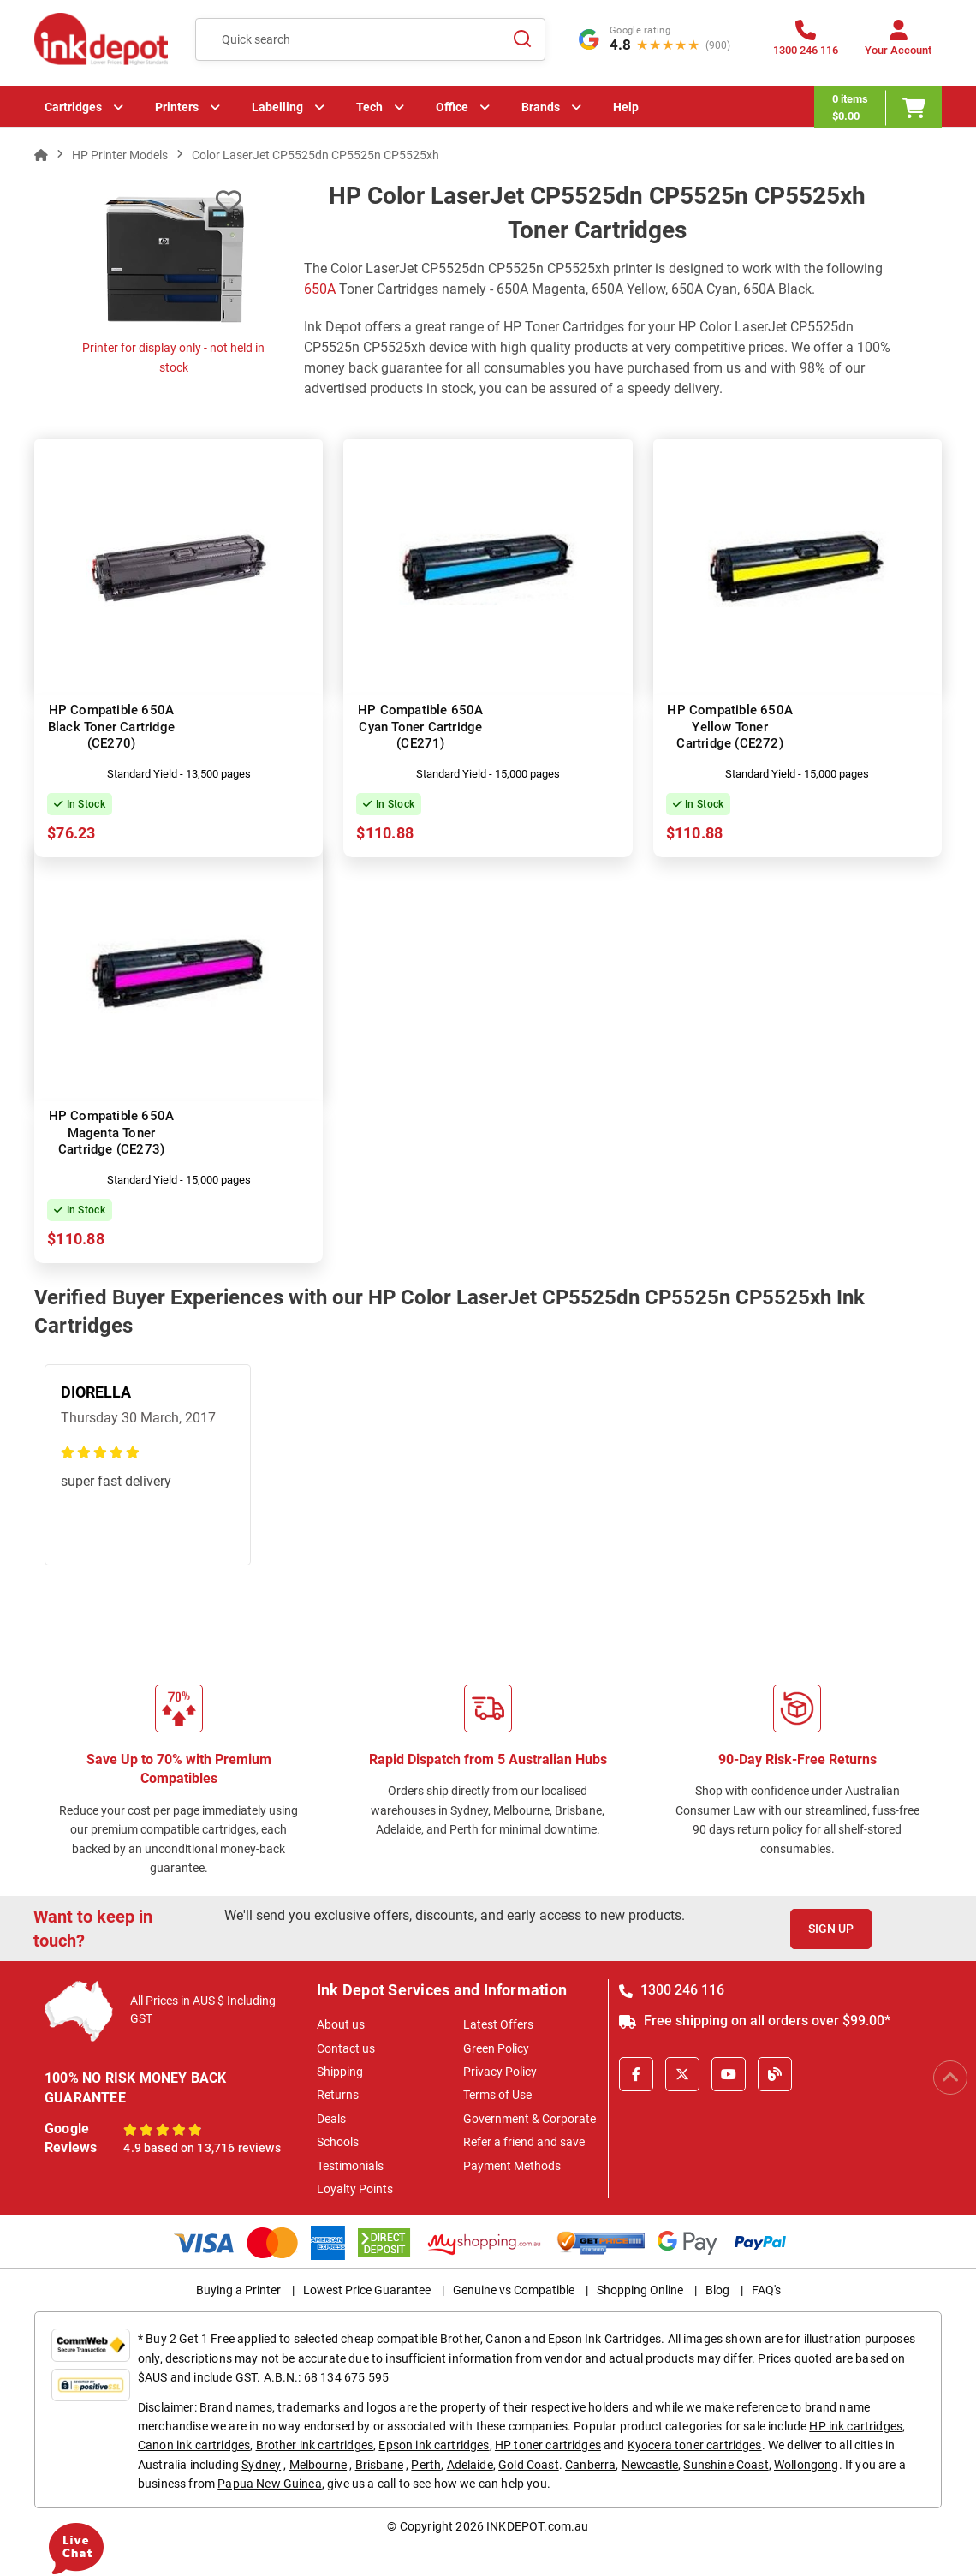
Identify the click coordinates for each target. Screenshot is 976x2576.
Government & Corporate (529, 2119)
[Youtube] (728, 2074)
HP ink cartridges (855, 2426)
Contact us (346, 2048)
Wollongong (806, 2465)
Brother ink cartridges (315, 2445)
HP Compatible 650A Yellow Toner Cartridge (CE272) (730, 726)
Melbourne (318, 2465)
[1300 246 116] (805, 43)
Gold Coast (528, 2465)
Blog (717, 2290)
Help (626, 107)
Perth (426, 2465)
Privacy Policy (500, 2071)
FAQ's (766, 2290)
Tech (369, 107)
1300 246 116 (671, 1990)
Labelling (277, 107)
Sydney (261, 2465)
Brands (540, 107)
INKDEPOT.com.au (537, 2526)
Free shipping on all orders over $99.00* (754, 2020)
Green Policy (496, 2048)
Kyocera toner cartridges (695, 2445)
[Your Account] (898, 43)
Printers (177, 107)
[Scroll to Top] (950, 2077)
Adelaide (470, 2465)
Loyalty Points (355, 2189)
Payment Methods (512, 2166)
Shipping (340, 2071)
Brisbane (379, 2465)
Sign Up (831, 1928)
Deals (331, 2119)
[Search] (522, 39)
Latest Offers (498, 2024)
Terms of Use (497, 2095)
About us (341, 2024)
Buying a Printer (238, 2290)
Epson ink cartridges (433, 2445)
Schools (338, 2142)
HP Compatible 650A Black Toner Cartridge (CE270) (111, 726)
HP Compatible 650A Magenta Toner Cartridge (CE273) (112, 1132)
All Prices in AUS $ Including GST (203, 2009)
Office (452, 107)
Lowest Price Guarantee (367, 2290)
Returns (338, 2095)
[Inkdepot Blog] (775, 2074)
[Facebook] (636, 2074)
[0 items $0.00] (878, 107)
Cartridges (73, 107)
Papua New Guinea (269, 2483)
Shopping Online (640, 2290)
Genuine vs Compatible (513, 2290)
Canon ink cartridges (194, 2445)
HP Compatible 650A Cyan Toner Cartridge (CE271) (421, 726)
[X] (682, 2074)
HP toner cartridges (548, 2445)
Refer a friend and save (524, 2142)
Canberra (590, 2465)
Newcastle (650, 2465)
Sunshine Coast (725, 2465)
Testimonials (350, 2166)
